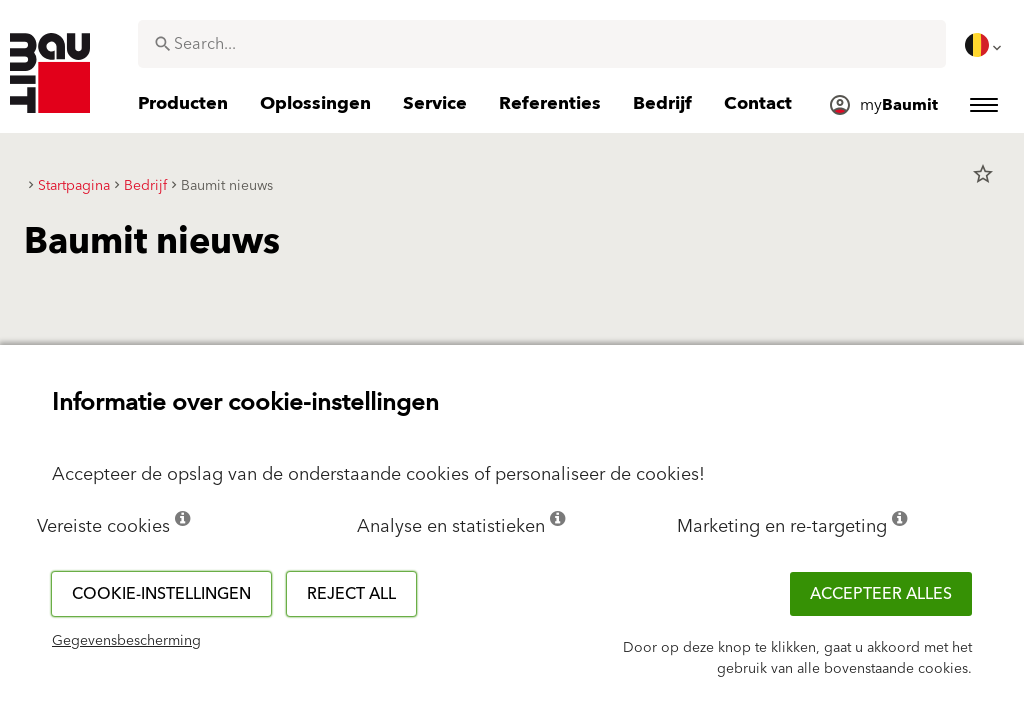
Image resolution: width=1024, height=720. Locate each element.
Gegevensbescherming (126, 641)
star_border (983, 174)
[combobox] (542, 44)
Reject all (351, 594)
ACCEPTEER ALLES (881, 594)
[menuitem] (985, 45)
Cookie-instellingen (161, 594)
